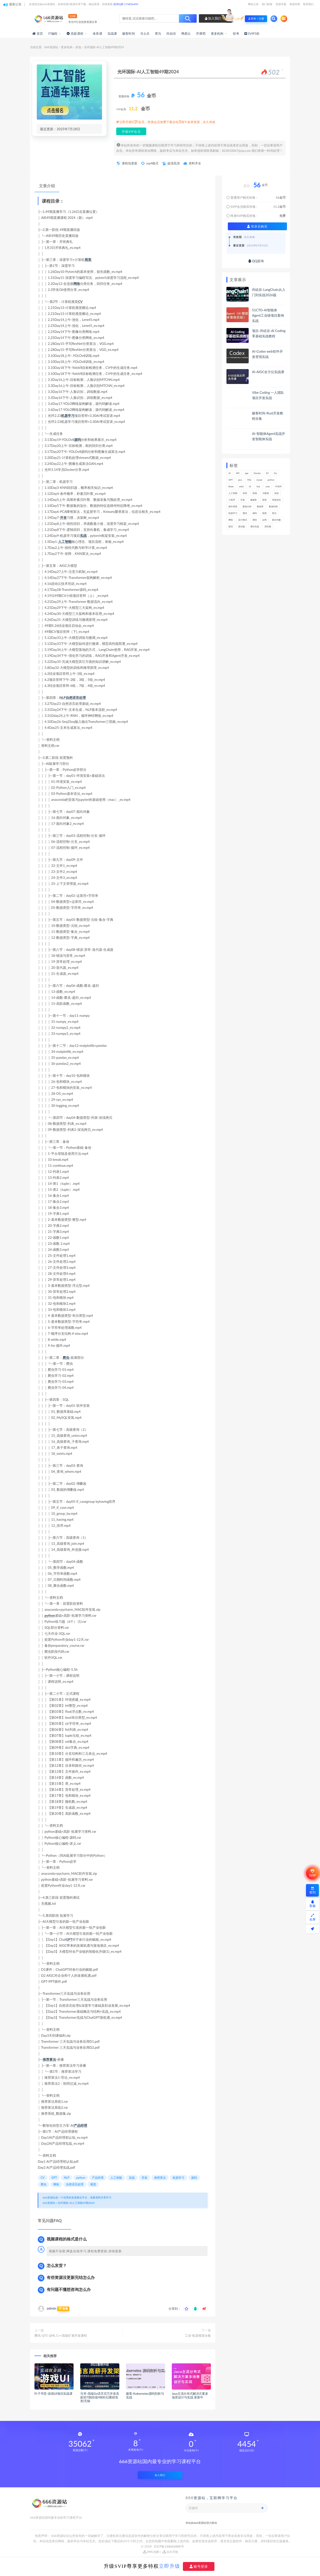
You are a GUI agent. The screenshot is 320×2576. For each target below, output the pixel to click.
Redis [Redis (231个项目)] (231, 486)
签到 (312, 1890)
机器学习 (67, 416)
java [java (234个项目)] (240, 479)
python (49, 1615)
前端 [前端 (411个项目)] (254, 493)
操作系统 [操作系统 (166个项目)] (232, 506)
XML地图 (151, 2552)
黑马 (158, 33)
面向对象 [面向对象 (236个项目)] (276, 519)
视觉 (88, 260)
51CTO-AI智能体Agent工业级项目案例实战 (268, 315)
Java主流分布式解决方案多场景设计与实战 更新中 (190, 2395)
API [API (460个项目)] (238, 473)
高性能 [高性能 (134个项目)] (267, 526)
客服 (312, 1904)
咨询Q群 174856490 (125, 4)
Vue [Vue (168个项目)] (258, 486)
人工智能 (65, 542)
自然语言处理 (76, 697)
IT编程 (52, 33)
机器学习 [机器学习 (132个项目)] (232, 513)
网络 (76, 284)
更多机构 (217, 33)
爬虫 (66, 1357)
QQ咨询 (256, 261)
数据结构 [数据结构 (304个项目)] (273, 506)
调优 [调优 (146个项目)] (254, 519)
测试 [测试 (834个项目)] (245, 513)
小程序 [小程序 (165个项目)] (231, 499)
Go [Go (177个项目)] (275, 473)
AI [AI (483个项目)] (229, 473)
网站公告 (253, 4)
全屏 (312, 1917)
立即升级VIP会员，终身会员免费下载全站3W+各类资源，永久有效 (167, 122)
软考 (236, 33)
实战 (83, 536)
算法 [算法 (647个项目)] (274, 513)
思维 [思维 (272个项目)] (264, 499)
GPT (69, 1939)
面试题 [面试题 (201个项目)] (241, 526)
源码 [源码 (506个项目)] (254, 513)
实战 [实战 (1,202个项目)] (276, 493)
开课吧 (201, 33)
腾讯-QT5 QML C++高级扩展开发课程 (60, 2335)
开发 (63, 518)
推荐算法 (49, 2059)
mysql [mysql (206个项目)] (259, 479)
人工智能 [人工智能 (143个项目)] (232, 493)
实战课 (112, 33)
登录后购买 (257, 226)
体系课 (97, 33)
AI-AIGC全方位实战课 (268, 372)
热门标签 (267, 4)
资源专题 (281, 4)
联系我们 (308, 4)
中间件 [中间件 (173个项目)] (278, 486)
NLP (62, 697)
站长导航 (170, 2552)
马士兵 (145, 33)
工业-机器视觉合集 (198, 2335)
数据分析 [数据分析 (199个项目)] (247, 506)
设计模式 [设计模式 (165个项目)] (242, 519)
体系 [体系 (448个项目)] (245, 493)
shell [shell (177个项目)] (241, 486)
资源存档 (294, 4)
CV (80, 302)
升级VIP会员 (131, 131)
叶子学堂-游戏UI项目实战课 (53, 2393)
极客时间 (128, 33)
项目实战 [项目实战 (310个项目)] (254, 526)
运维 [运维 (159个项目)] (264, 519)
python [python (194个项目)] (271, 479)
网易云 (186, 33)
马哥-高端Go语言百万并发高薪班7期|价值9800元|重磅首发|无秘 (99, 2397)
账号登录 (199, 2566)
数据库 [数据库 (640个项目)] (260, 506)
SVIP (312, 1873)
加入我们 (213, 18)
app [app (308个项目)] (246, 473)
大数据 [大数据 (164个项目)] (265, 493)
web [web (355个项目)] (268, 486)
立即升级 (169, 2566)
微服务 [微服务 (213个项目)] (253, 499)
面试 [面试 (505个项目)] (230, 526)
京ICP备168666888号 (169, 2546)
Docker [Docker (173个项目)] (257, 473)
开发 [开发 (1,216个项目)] (242, 499)
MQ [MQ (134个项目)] (249, 479)
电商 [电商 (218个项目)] (264, 513)
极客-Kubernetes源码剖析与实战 (145, 2395)
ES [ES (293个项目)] (267, 473)
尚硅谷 (171, 33)
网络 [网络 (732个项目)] (230, 519)
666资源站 (51, 47)
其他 (78, 47)
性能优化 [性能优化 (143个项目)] (276, 499)
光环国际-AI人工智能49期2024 (76, 2202)
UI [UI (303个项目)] (250, 486)
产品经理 (80, 2125)
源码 (77, 440)
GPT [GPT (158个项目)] (230, 479)
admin (51, 2308)
